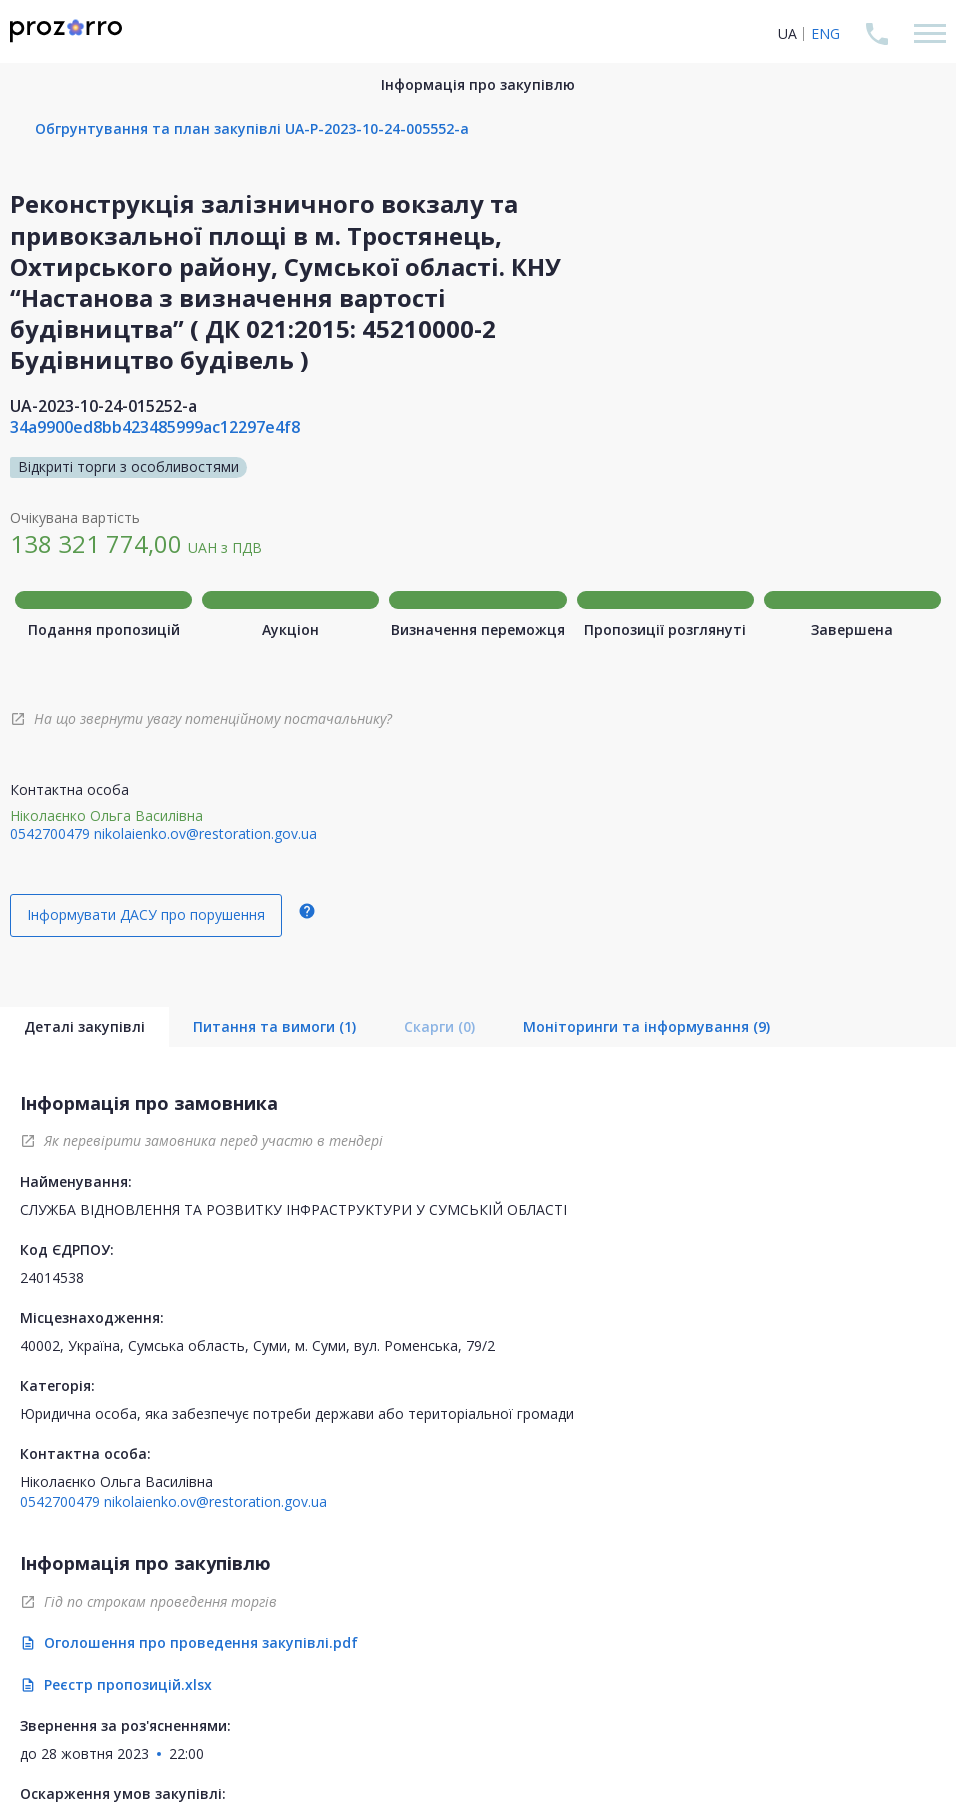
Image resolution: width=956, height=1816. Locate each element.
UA (787, 33)
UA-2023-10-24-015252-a (103, 406)
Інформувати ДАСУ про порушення (146, 914)
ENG (825, 33)
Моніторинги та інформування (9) (646, 1026)
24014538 (52, 1277)
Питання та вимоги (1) (274, 1026)
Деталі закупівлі (84, 1026)
